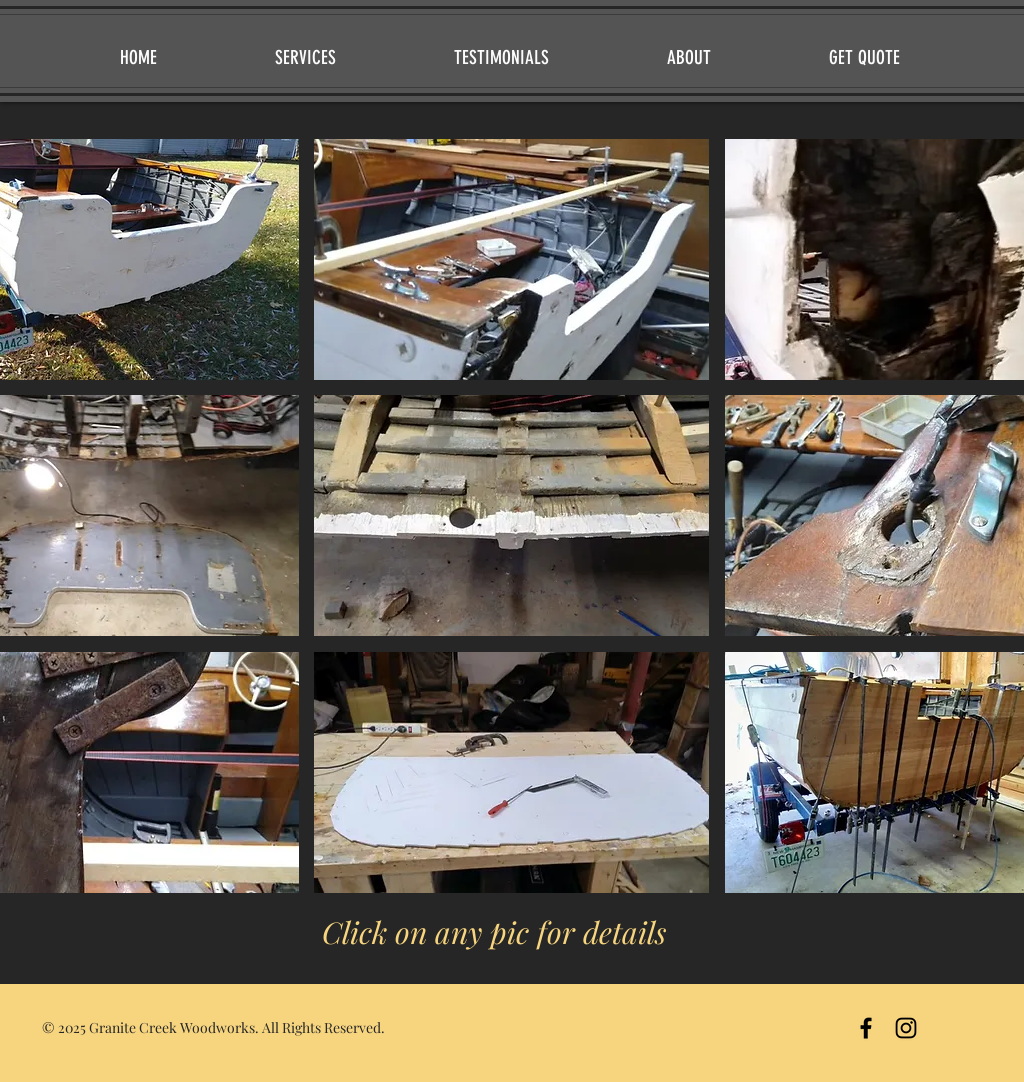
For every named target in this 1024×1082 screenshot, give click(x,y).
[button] (511, 259)
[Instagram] (906, 1028)
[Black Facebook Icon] (866, 1028)
